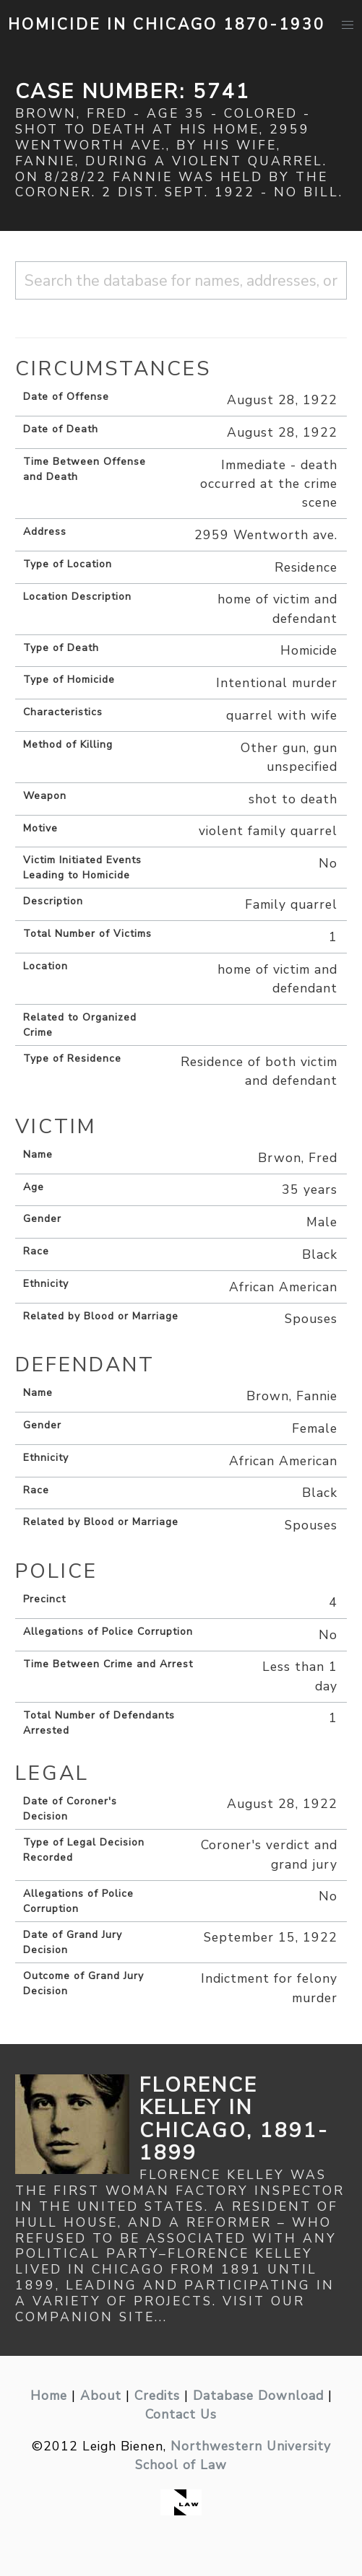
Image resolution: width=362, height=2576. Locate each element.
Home (48, 2395)
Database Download (258, 2395)
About (100, 2395)
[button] (347, 25)
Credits (157, 2395)
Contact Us (181, 2414)
